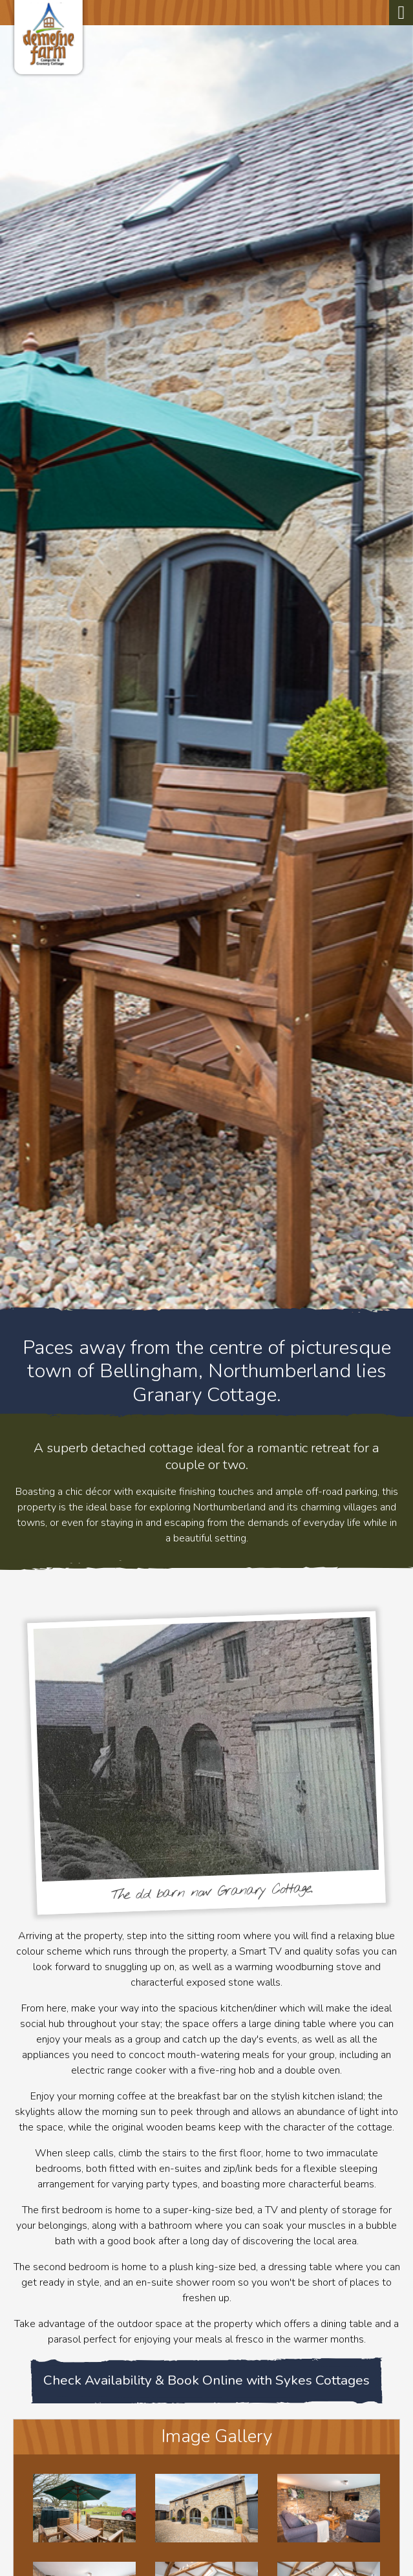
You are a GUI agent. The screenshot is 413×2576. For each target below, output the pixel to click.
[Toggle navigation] (401, 12)
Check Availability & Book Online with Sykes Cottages (206, 2380)
